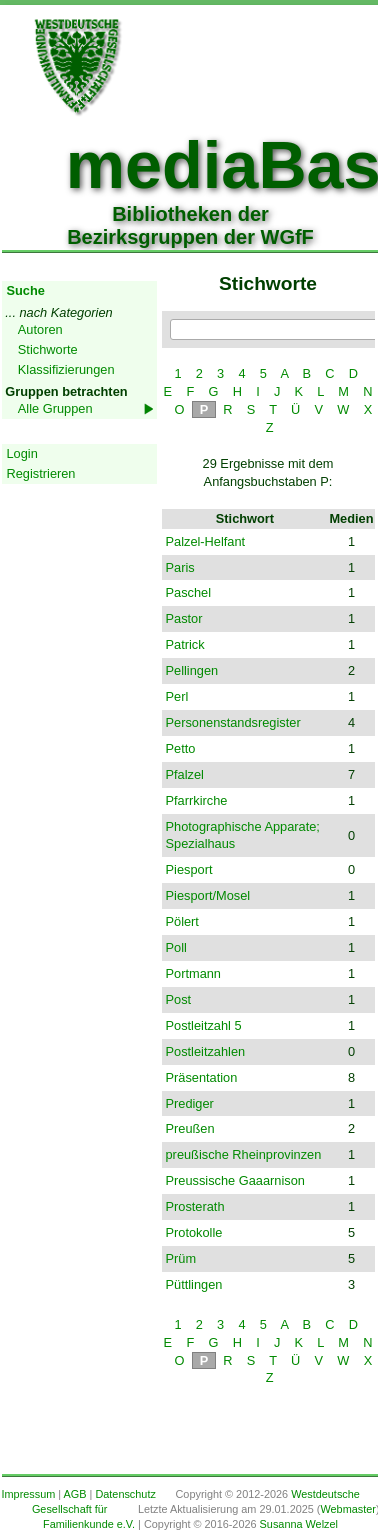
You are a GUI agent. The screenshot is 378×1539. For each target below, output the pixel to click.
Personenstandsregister (233, 722)
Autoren (40, 329)
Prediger (190, 1103)
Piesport (189, 869)
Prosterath (195, 1206)
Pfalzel (185, 774)
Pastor (184, 618)
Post (179, 999)
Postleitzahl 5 (204, 1025)
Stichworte (48, 349)
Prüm (181, 1258)
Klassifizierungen (66, 369)
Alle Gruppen (55, 408)
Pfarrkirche (197, 800)
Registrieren (41, 473)
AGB (75, 1494)
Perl (177, 696)
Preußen (190, 1128)
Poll (176, 947)
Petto (181, 748)
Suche (26, 290)
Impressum (29, 1494)
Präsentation (202, 1077)
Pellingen (192, 670)
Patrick (185, 644)
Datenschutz (125, 1494)
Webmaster (347, 1509)
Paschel (189, 592)
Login (22, 453)
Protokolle (194, 1232)
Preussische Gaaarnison (235, 1180)
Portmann (193, 973)
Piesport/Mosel (208, 895)
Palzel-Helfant (206, 541)
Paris (180, 567)
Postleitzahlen (206, 1051)
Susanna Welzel (299, 1524)
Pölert (182, 921)
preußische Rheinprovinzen (244, 1154)
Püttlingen (194, 1284)
